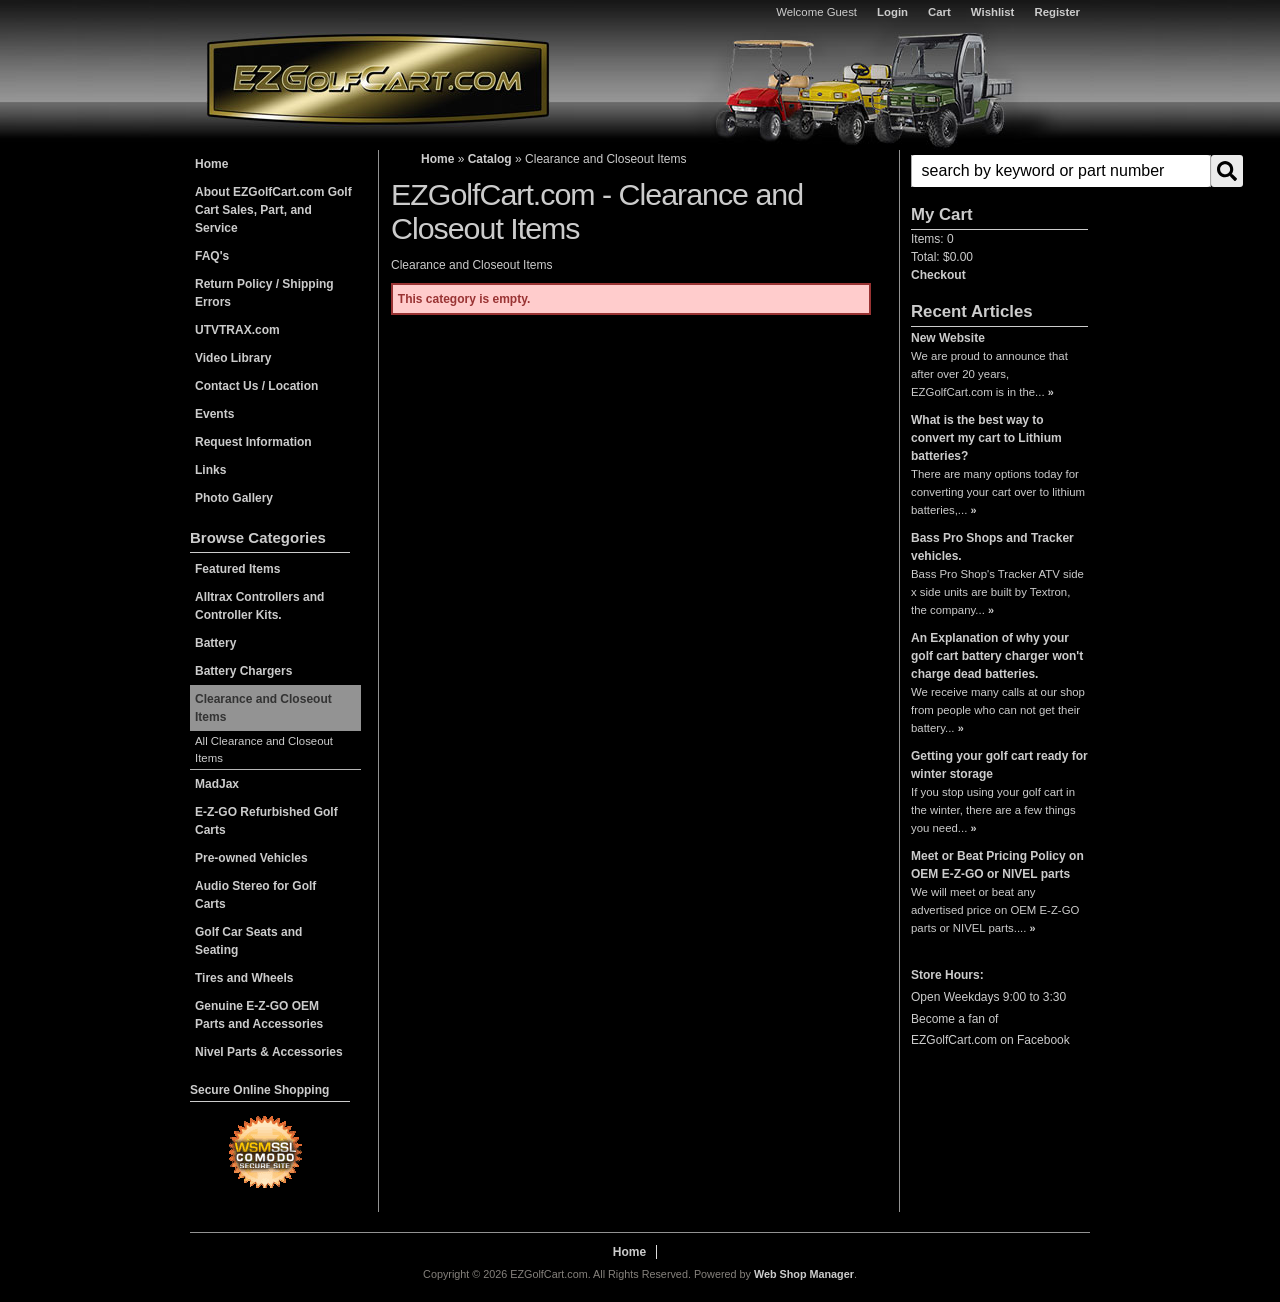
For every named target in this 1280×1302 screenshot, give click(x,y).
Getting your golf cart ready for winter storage (999, 765)
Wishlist (993, 12)
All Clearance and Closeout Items (264, 749)
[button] (999, 171)
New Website (948, 338)
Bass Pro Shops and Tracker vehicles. (992, 547)
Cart (939, 12)
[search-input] (1061, 171)
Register (1057, 12)
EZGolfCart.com (378, 78)
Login (892, 12)
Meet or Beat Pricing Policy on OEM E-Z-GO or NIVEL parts (997, 865)
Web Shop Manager (804, 1274)
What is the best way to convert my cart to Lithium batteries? (986, 438)
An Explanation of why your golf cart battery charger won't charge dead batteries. (997, 656)
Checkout (938, 275)
